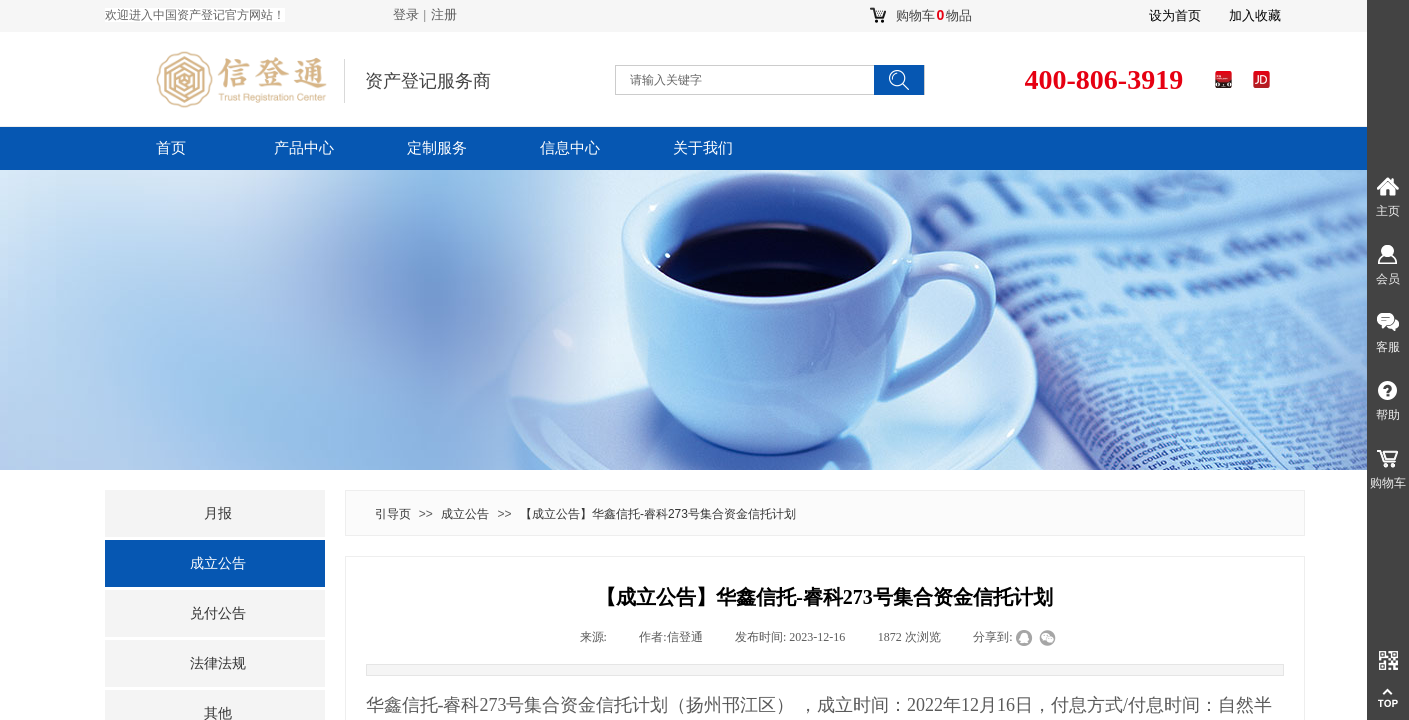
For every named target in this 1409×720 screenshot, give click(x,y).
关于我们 (703, 148)
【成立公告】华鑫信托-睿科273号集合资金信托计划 (658, 514)
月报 (218, 513)
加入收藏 (1255, 15)
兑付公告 (218, 613)
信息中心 (570, 148)
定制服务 (437, 148)
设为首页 (1175, 15)
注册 (444, 14)
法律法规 (218, 663)
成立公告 (465, 514)
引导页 (393, 514)
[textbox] (725, 80)
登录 (406, 14)
